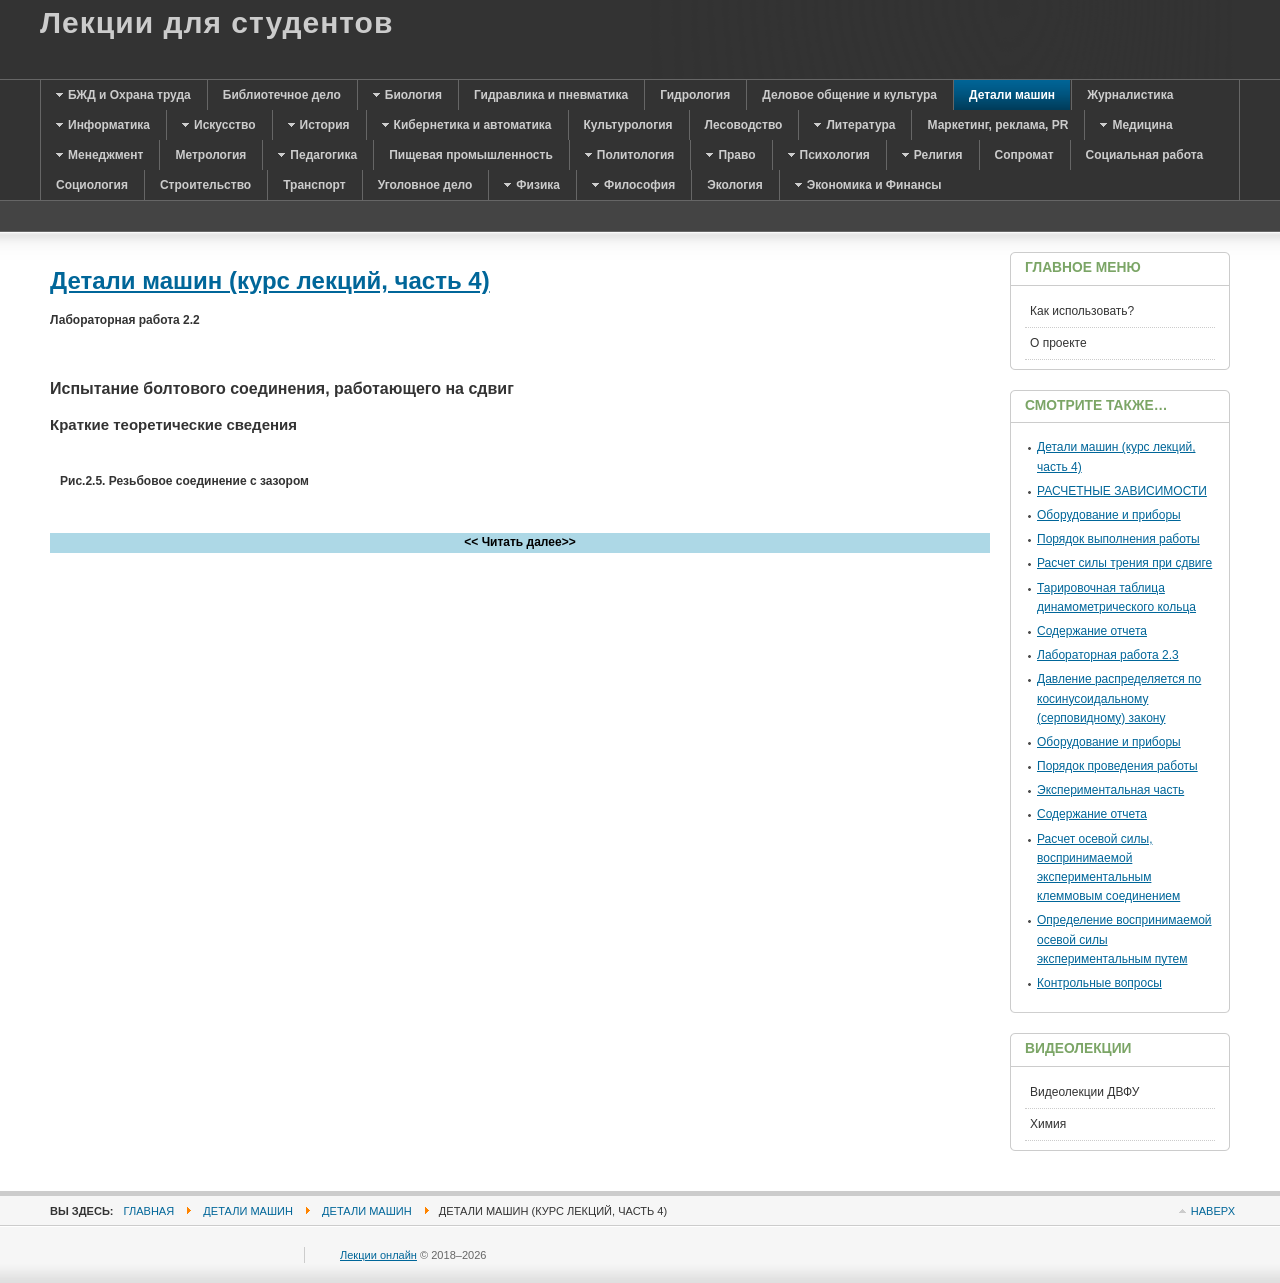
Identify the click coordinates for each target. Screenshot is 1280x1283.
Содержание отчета (1092, 631)
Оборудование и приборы (1109, 515)
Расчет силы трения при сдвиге (1124, 563)
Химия (1048, 1124)
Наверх (1213, 1211)
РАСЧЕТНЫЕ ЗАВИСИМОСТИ (1122, 491)
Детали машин (248, 1211)
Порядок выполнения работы (1118, 539)
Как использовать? (1082, 311)
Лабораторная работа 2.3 (1108, 655)
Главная (149, 1211)
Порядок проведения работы (1117, 766)
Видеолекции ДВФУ (1084, 1092)
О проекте (1058, 343)
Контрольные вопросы (1099, 983)
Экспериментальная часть (1110, 790)
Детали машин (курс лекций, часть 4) (270, 280)
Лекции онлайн (378, 1255)
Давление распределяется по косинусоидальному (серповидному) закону (1119, 698)
